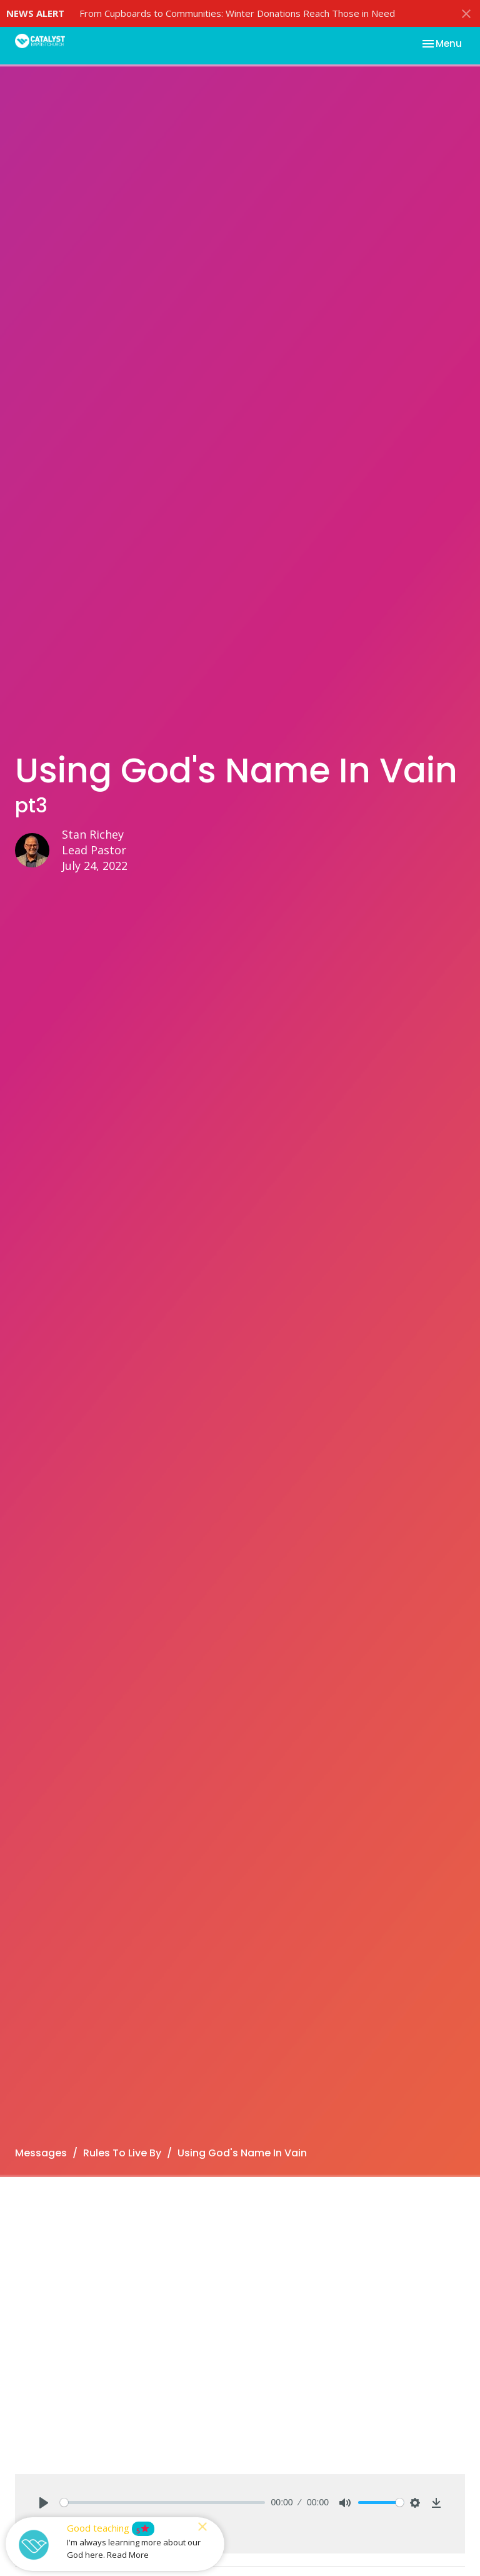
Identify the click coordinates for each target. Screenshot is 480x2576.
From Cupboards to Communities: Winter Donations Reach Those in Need (237, 13)
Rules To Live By (122, 2153)
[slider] (162, 2502)
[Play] (44, 2503)
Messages (41, 2153)
